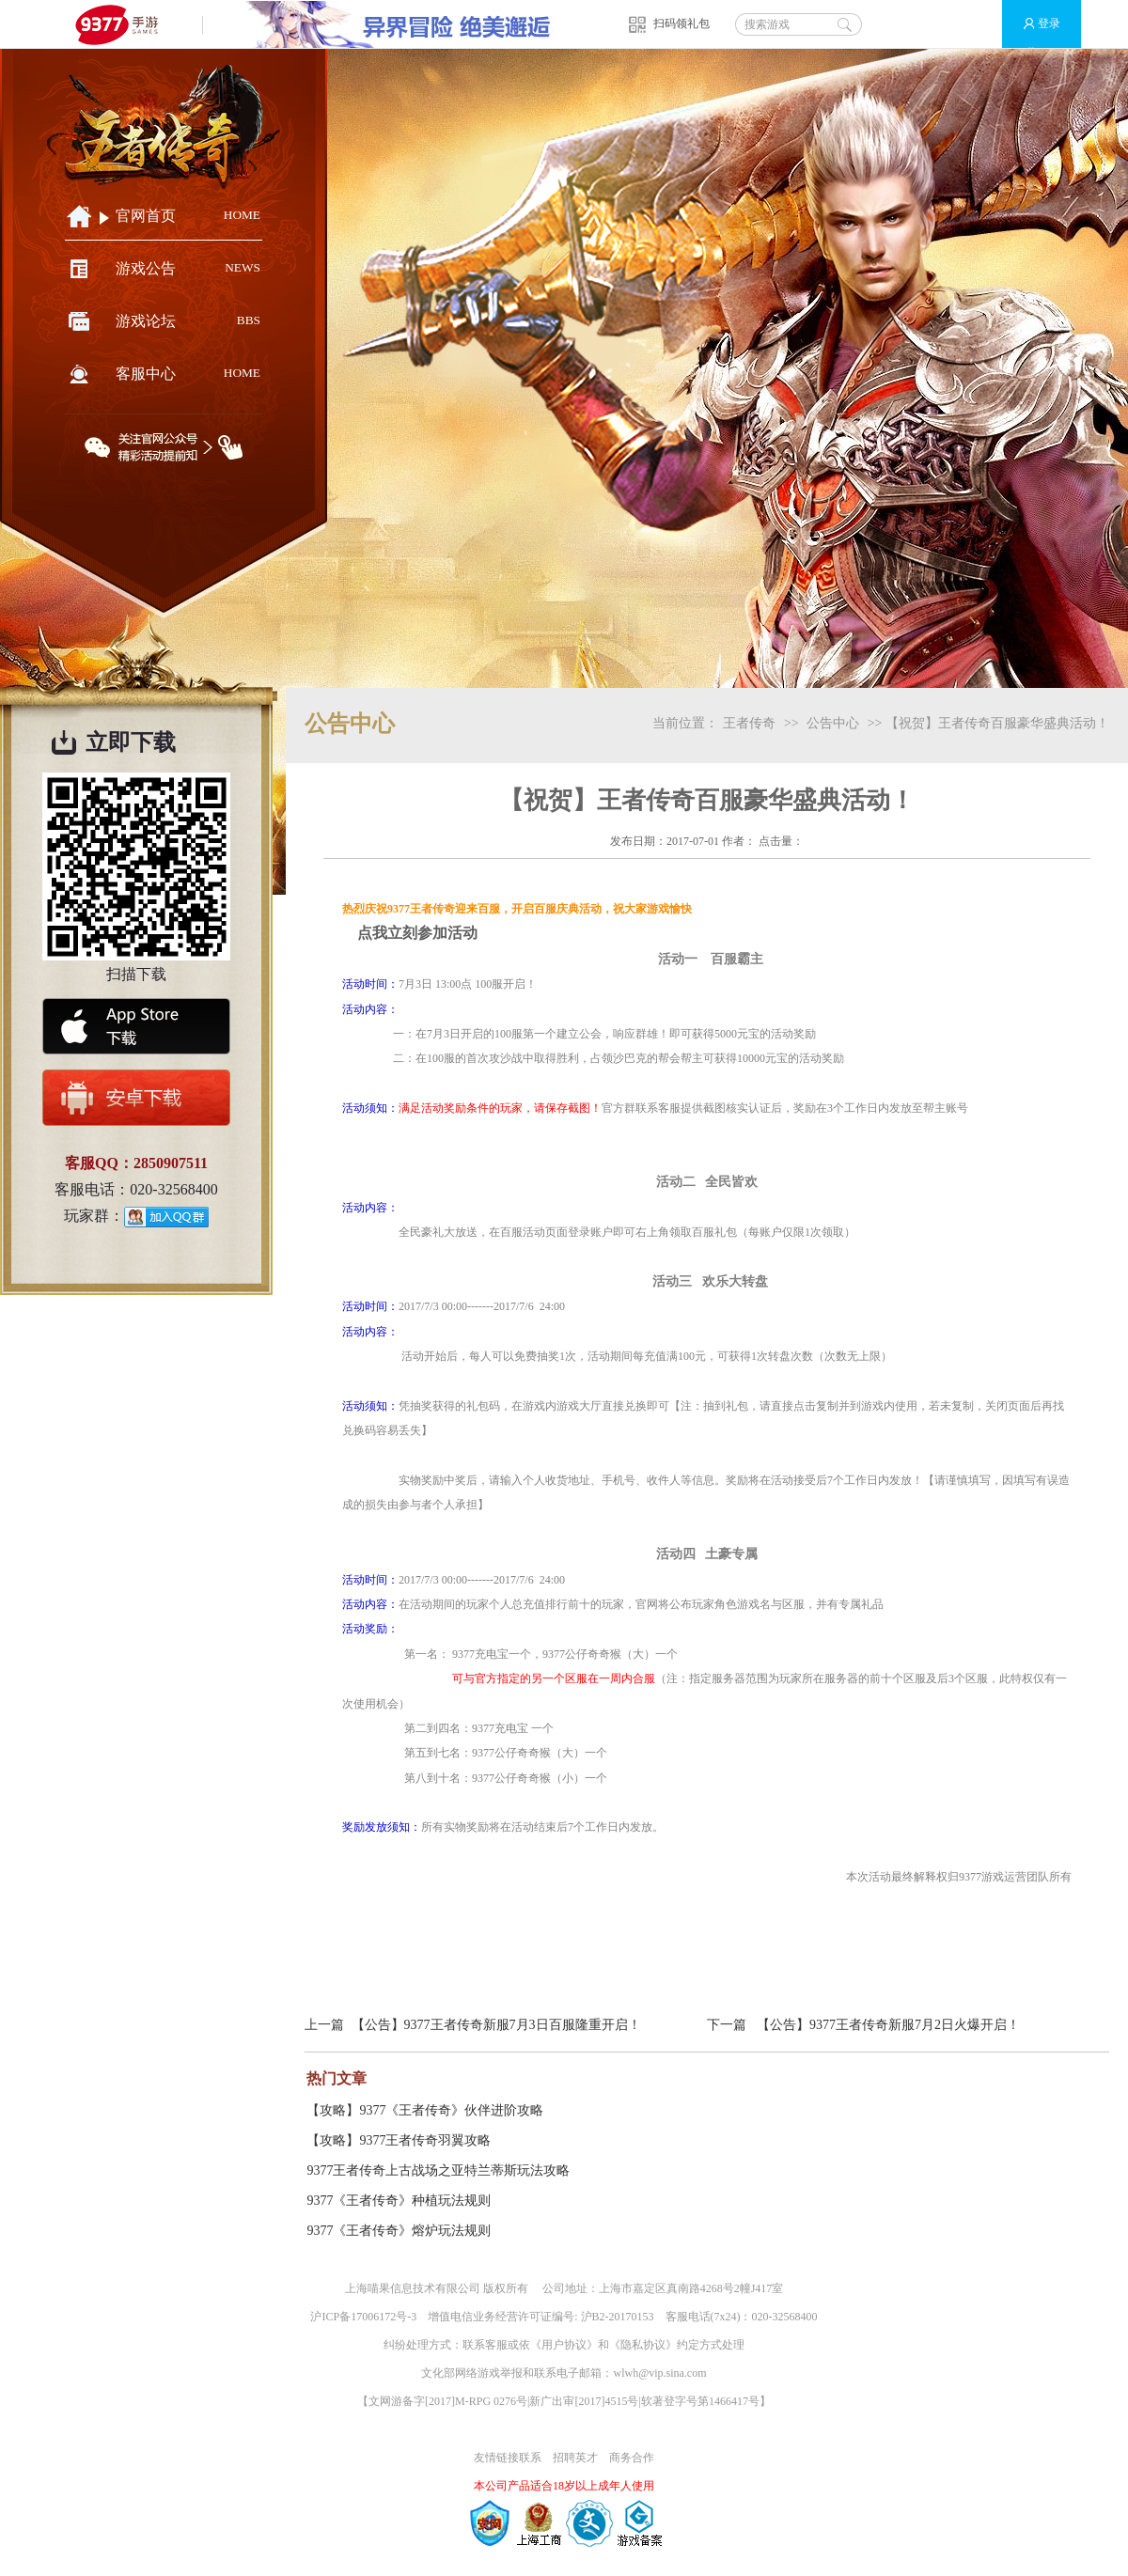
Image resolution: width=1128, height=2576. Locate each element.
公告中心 (833, 723)
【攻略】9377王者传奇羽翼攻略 (398, 2140)
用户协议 (564, 2344)
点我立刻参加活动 (417, 933)
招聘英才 (575, 2457)
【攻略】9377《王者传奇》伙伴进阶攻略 (424, 2110)
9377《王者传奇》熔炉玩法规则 (398, 2231)
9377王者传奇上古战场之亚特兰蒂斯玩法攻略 (438, 2170)
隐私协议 (643, 2344)
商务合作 (631, 2457)
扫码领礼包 (681, 23)
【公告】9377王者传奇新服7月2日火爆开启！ (888, 2025)
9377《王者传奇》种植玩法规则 (398, 2201)
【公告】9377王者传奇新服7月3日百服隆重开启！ (496, 2025)
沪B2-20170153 (617, 2316)
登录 (1033, 24)
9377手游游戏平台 (124, 24)
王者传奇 (749, 723)
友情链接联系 (507, 2457)
